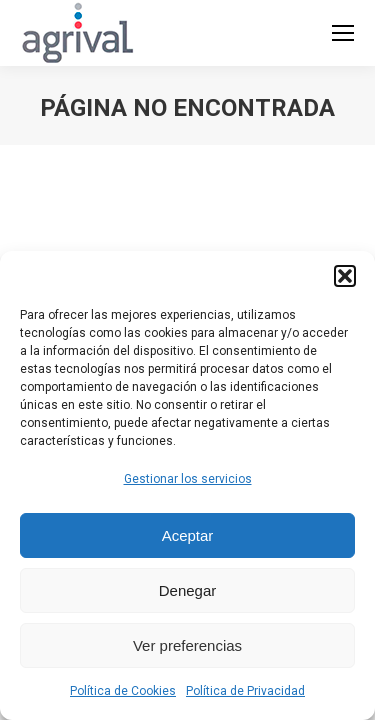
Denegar (188, 590)
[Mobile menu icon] (343, 33)
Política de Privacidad (245, 691)
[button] (345, 276)
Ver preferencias (187, 645)
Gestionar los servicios (188, 479)
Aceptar (188, 535)
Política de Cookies (123, 691)
